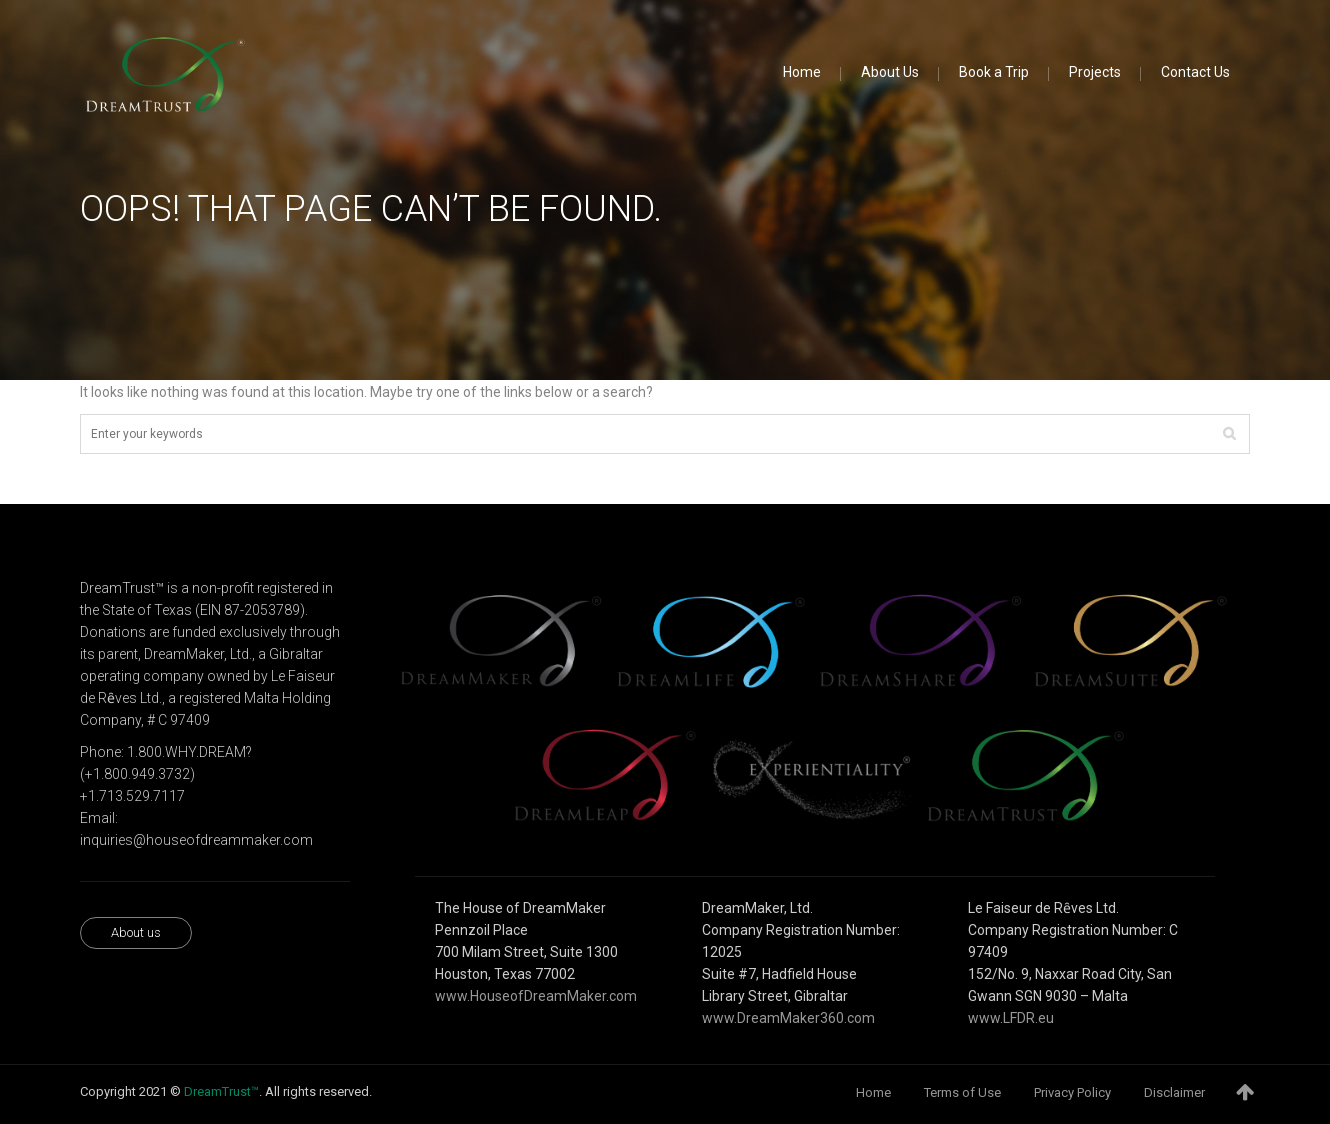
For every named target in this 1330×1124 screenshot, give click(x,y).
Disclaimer (1174, 1092)
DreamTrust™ (221, 1091)
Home (873, 1092)
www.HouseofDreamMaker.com (536, 996)
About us (136, 932)
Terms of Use (962, 1092)
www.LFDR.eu (1011, 1018)
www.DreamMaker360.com (788, 1018)
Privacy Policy (1072, 1092)
